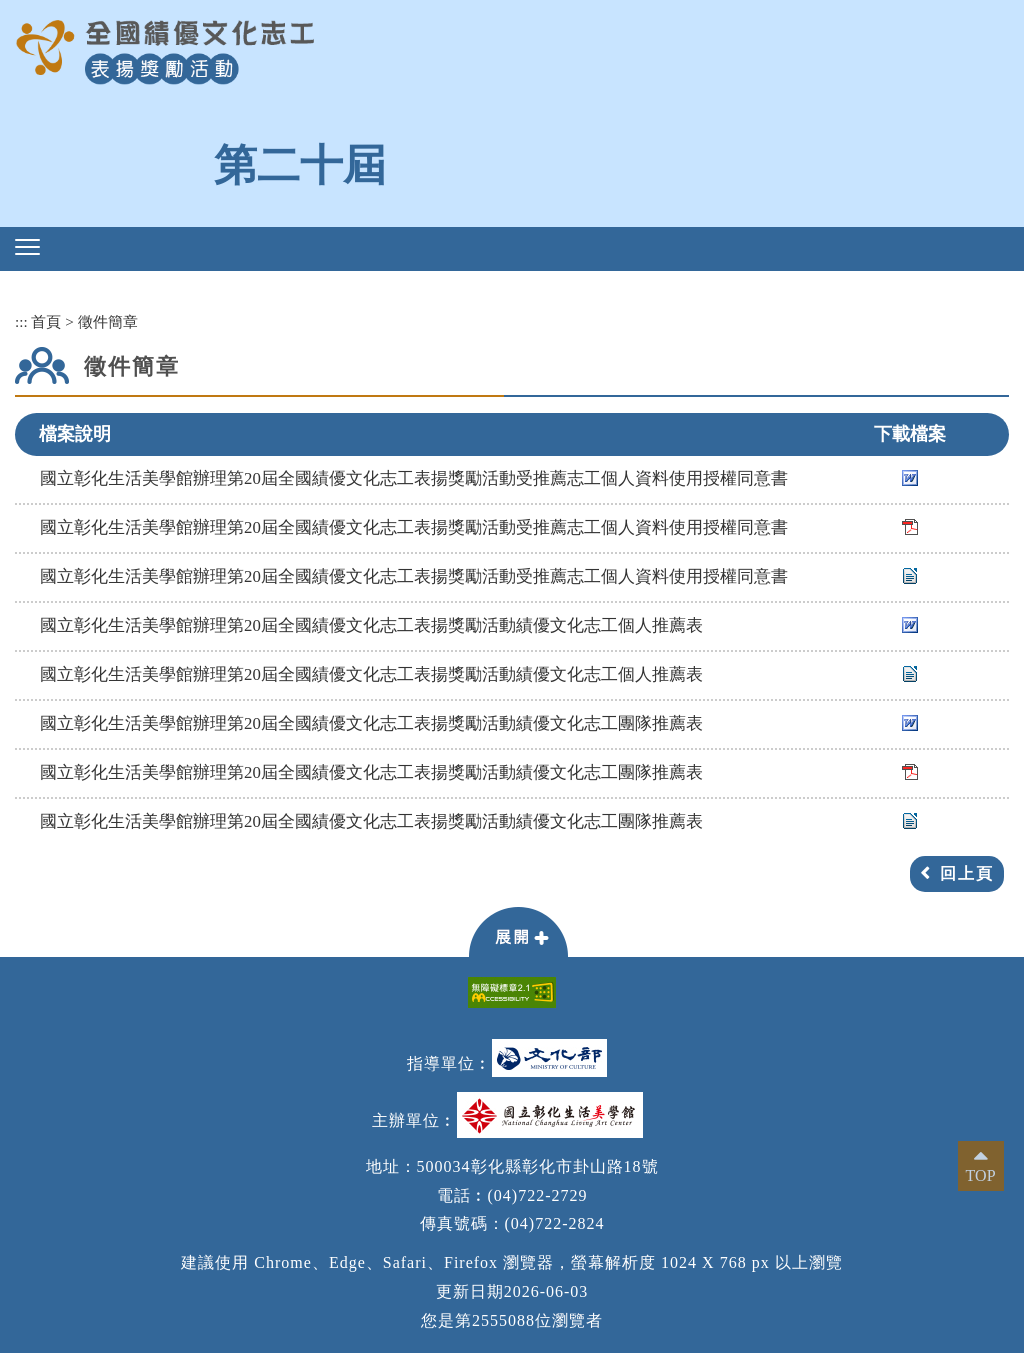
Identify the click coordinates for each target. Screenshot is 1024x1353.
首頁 (46, 321)
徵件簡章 (108, 321)
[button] (27, 247)
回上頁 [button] (967, 873)
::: (21, 321)
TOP (981, 1175)
